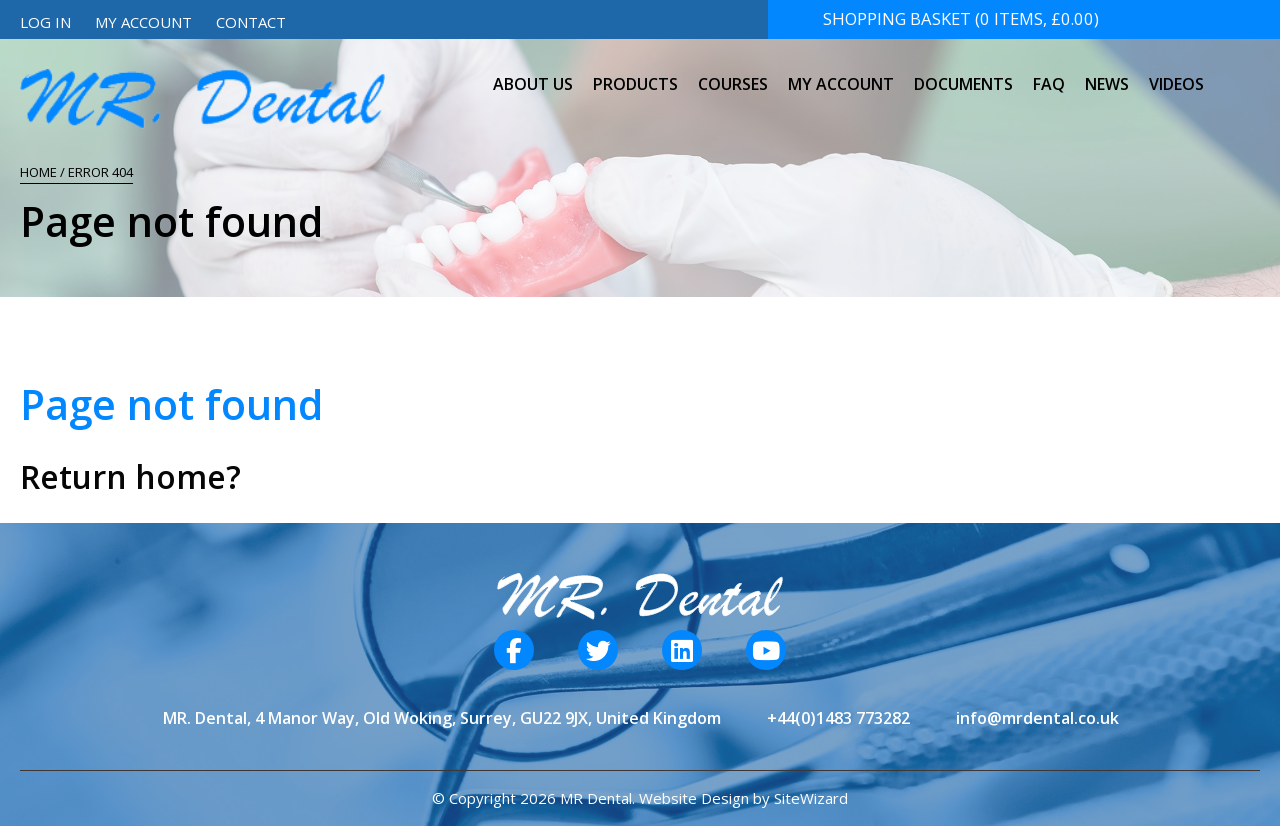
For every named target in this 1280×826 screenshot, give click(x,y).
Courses (733, 74)
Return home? (130, 476)
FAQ (1049, 74)
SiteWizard (811, 798)
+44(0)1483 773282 (838, 718)
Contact (251, 22)
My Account (143, 22)
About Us (533, 74)
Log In (45, 22)
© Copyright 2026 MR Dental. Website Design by (603, 798)
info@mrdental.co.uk (1037, 718)
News (1107, 74)
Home (38, 172)
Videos (1176, 74)
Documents (963, 74)
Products (635, 74)
